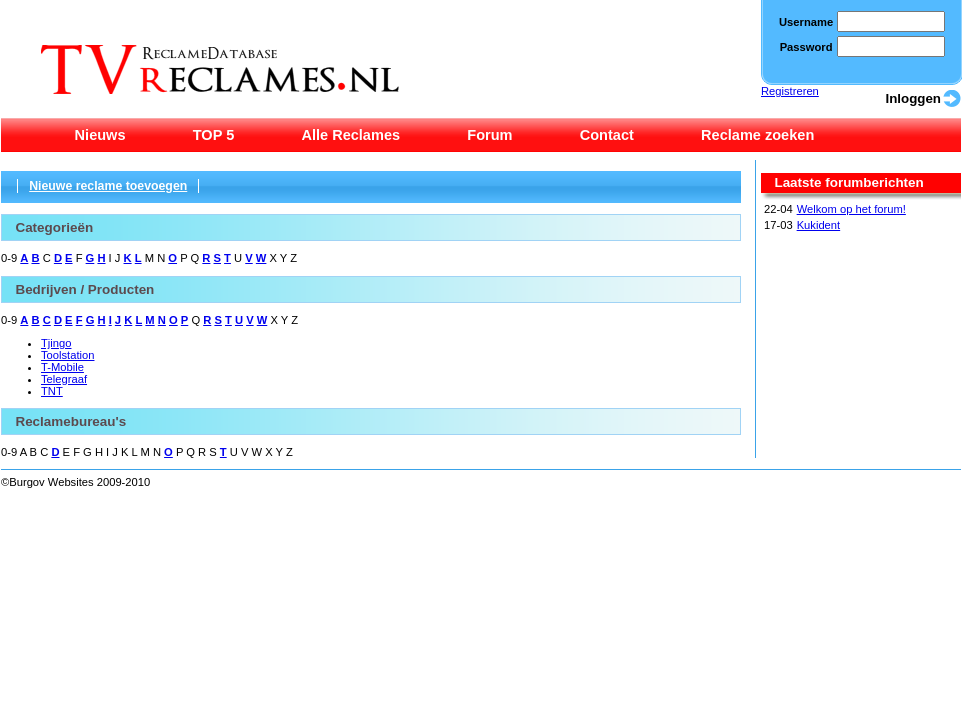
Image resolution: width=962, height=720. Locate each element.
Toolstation (67, 355)
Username (806, 22)
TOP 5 (214, 135)
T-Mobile (62, 367)
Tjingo (56, 343)
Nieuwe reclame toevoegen (108, 186)
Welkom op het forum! (851, 209)
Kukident (819, 225)
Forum (489, 135)
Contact (607, 135)
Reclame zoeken (757, 135)
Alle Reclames (350, 135)
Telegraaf (64, 379)
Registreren (790, 91)
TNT (52, 391)
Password (806, 47)
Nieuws (100, 135)
